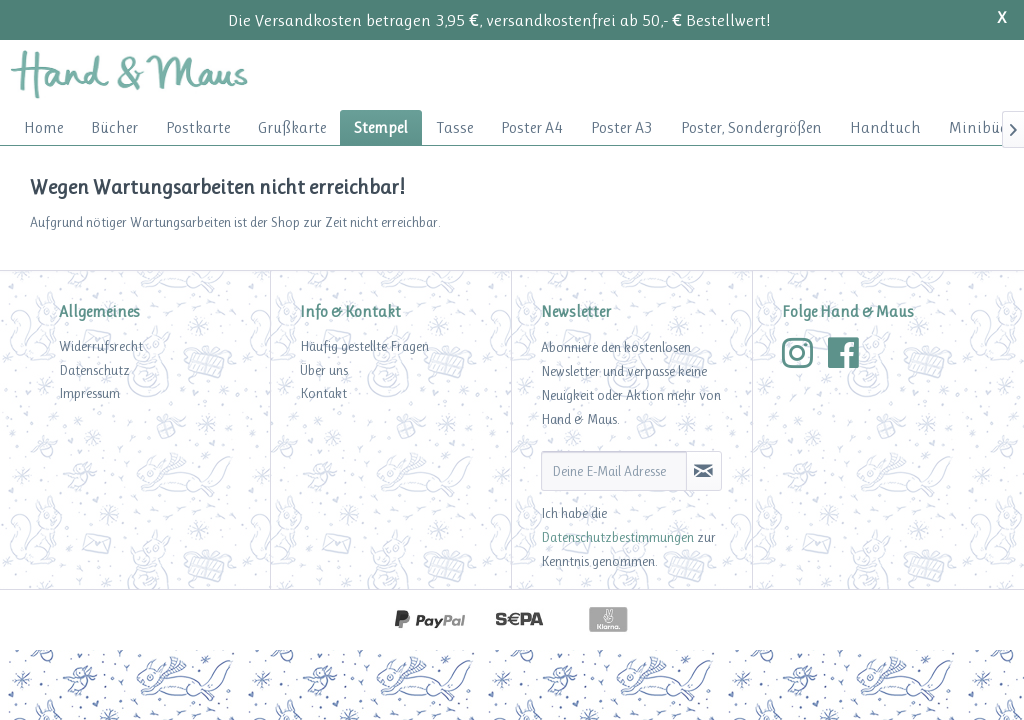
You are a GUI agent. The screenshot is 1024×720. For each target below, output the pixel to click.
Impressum (89, 393)
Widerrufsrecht (101, 346)
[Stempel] (381, 127)
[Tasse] (454, 127)
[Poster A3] (622, 127)
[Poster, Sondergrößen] (751, 127)
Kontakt (323, 393)
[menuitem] (43, 127)
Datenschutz (94, 370)
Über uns (324, 370)
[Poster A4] (532, 127)
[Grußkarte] (292, 127)
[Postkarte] (198, 127)
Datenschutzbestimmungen (617, 537)
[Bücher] (114, 127)
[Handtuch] (885, 127)
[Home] (43, 127)
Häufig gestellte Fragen (364, 346)
